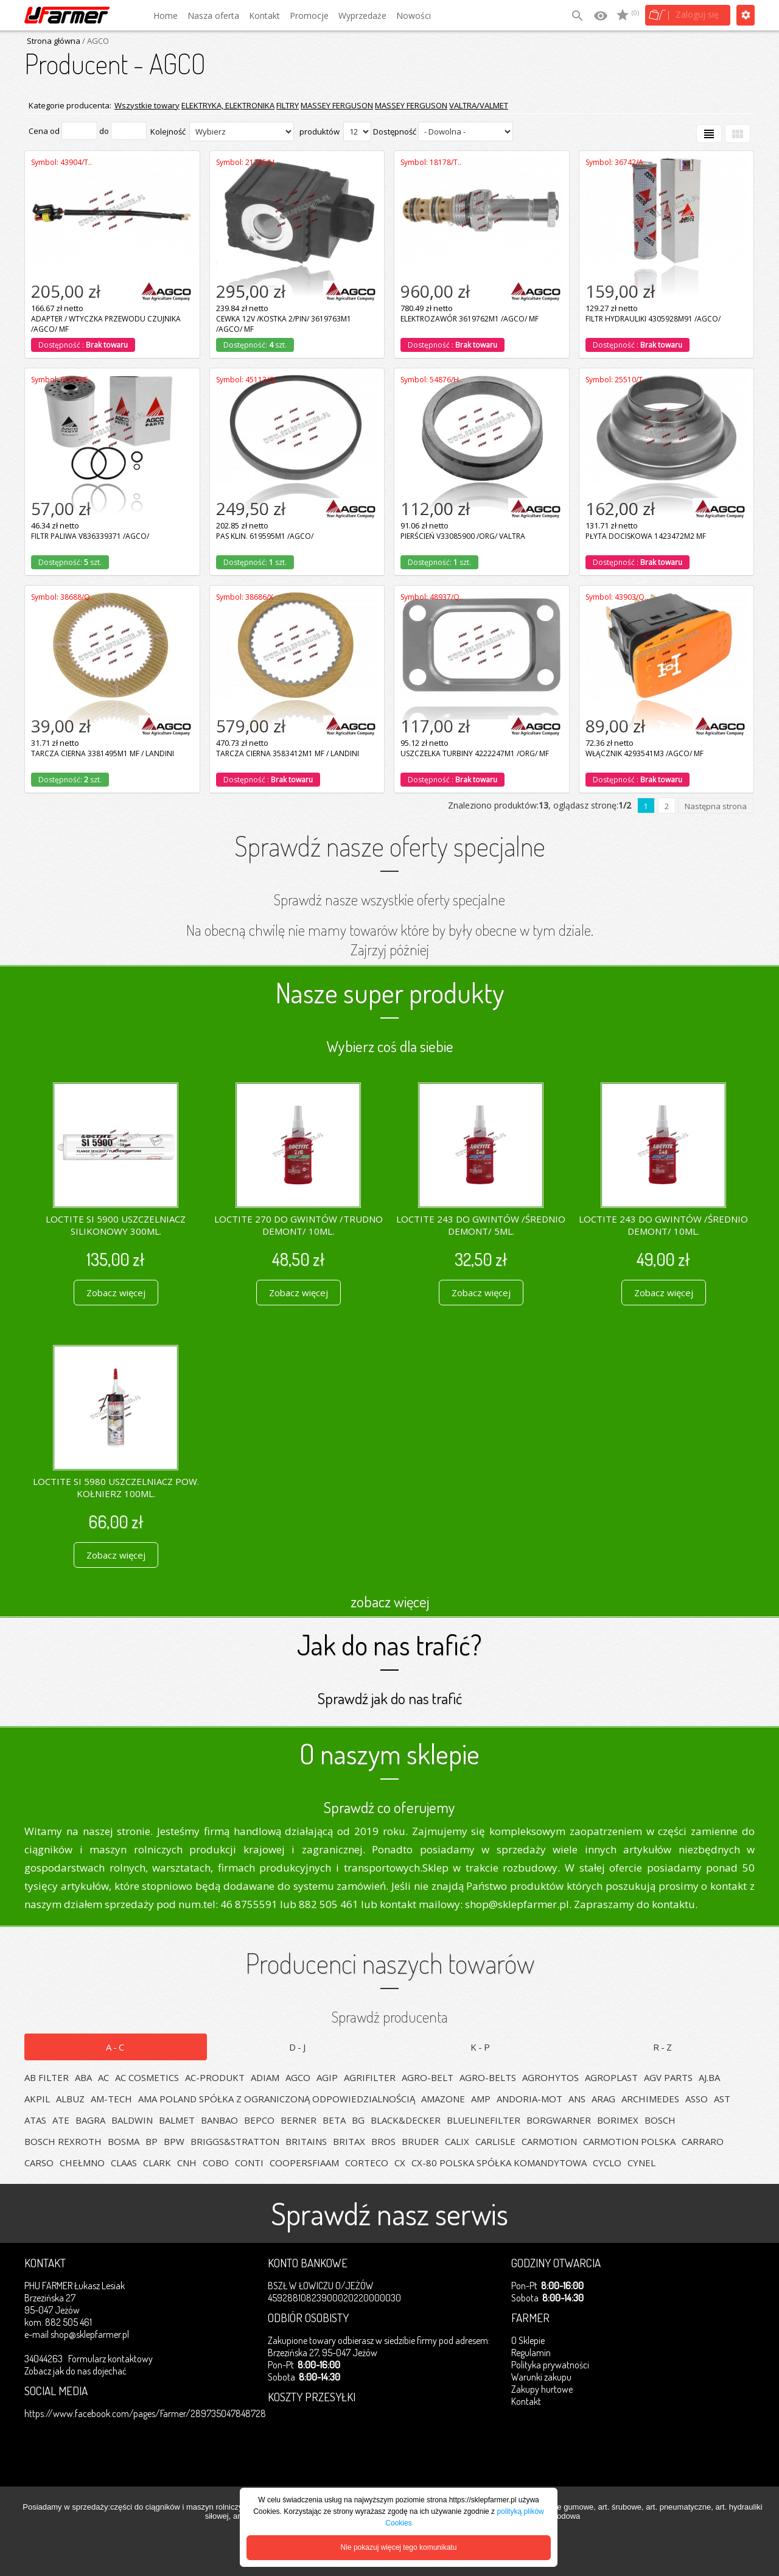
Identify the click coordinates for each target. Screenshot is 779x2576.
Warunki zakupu (541, 2377)
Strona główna (53, 40)
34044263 (43, 2359)
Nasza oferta (213, 15)
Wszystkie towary (147, 105)
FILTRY (287, 105)
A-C (116, 2047)
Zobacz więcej (115, 1292)
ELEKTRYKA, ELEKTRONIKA (227, 105)
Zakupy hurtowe (542, 2389)
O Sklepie (528, 2340)
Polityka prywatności (550, 2365)
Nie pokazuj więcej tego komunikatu (399, 2547)
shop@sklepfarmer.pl (90, 2334)
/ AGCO (94, 40)
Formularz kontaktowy (110, 2359)
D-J (298, 2047)
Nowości (413, 15)
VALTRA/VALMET (478, 105)
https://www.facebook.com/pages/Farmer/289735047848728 (145, 2413)
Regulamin (531, 2352)
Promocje (309, 15)
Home (165, 15)
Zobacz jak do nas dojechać (75, 2371)
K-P (481, 2047)
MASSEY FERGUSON (337, 105)
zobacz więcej (390, 1601)
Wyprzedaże (362, 15)
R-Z (663, 2047)
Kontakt (264, 15)
